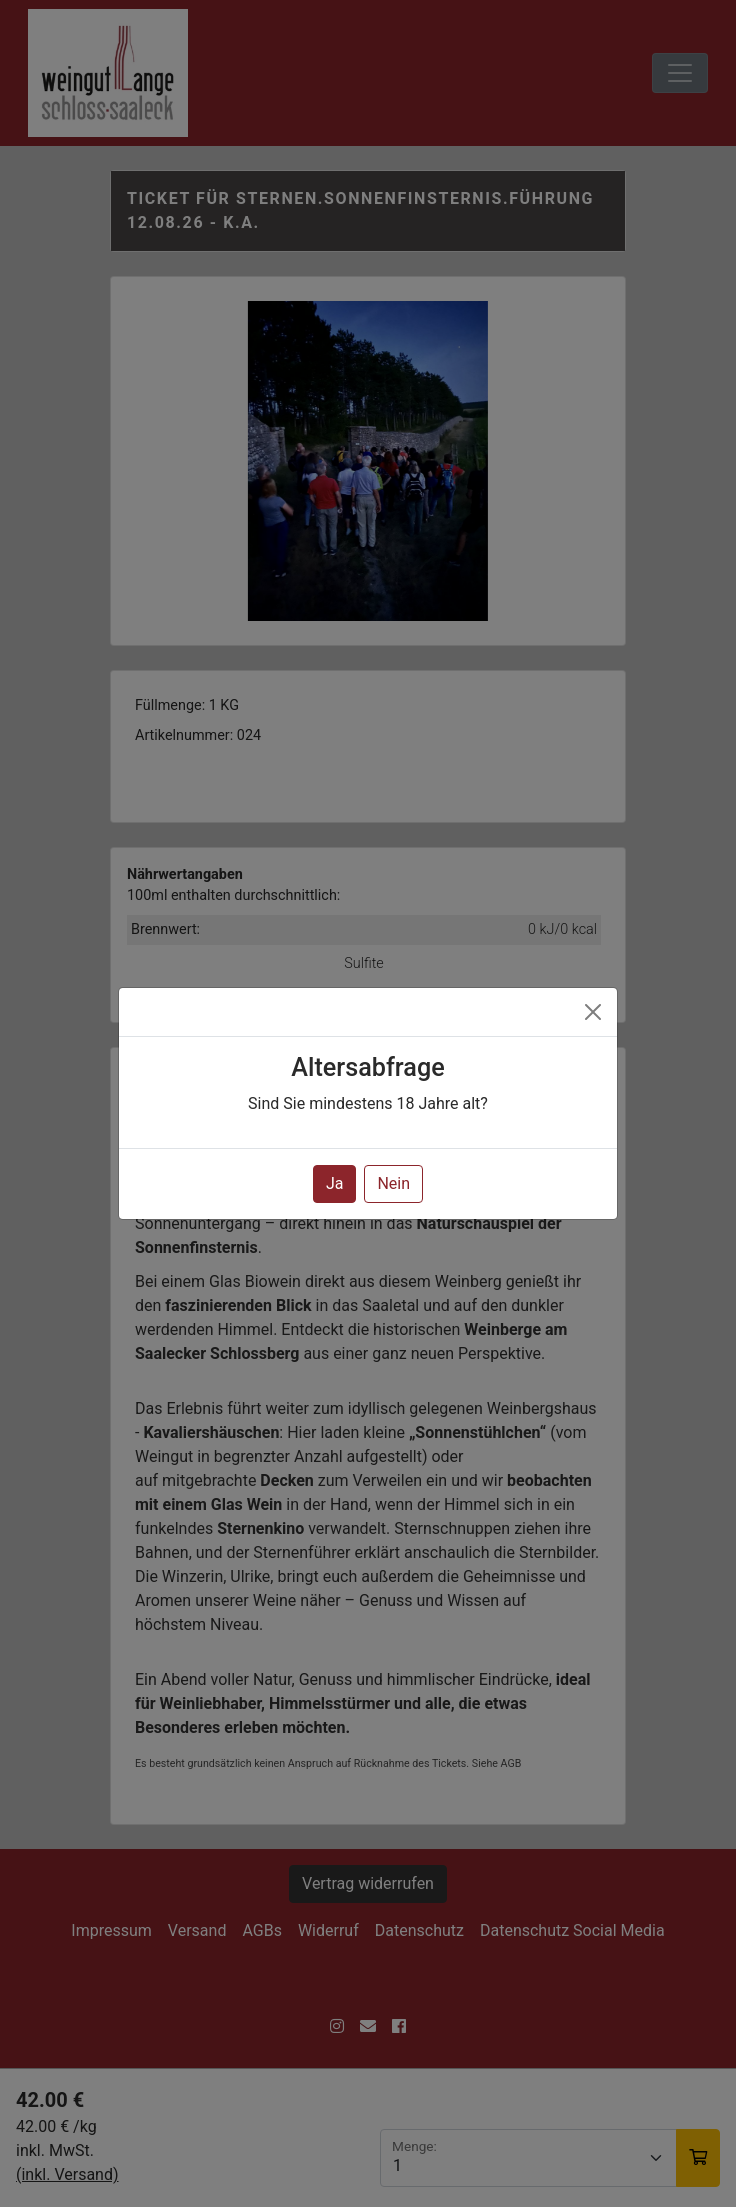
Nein (393, 1183)
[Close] (593, 1012)
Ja (335, 1183)
